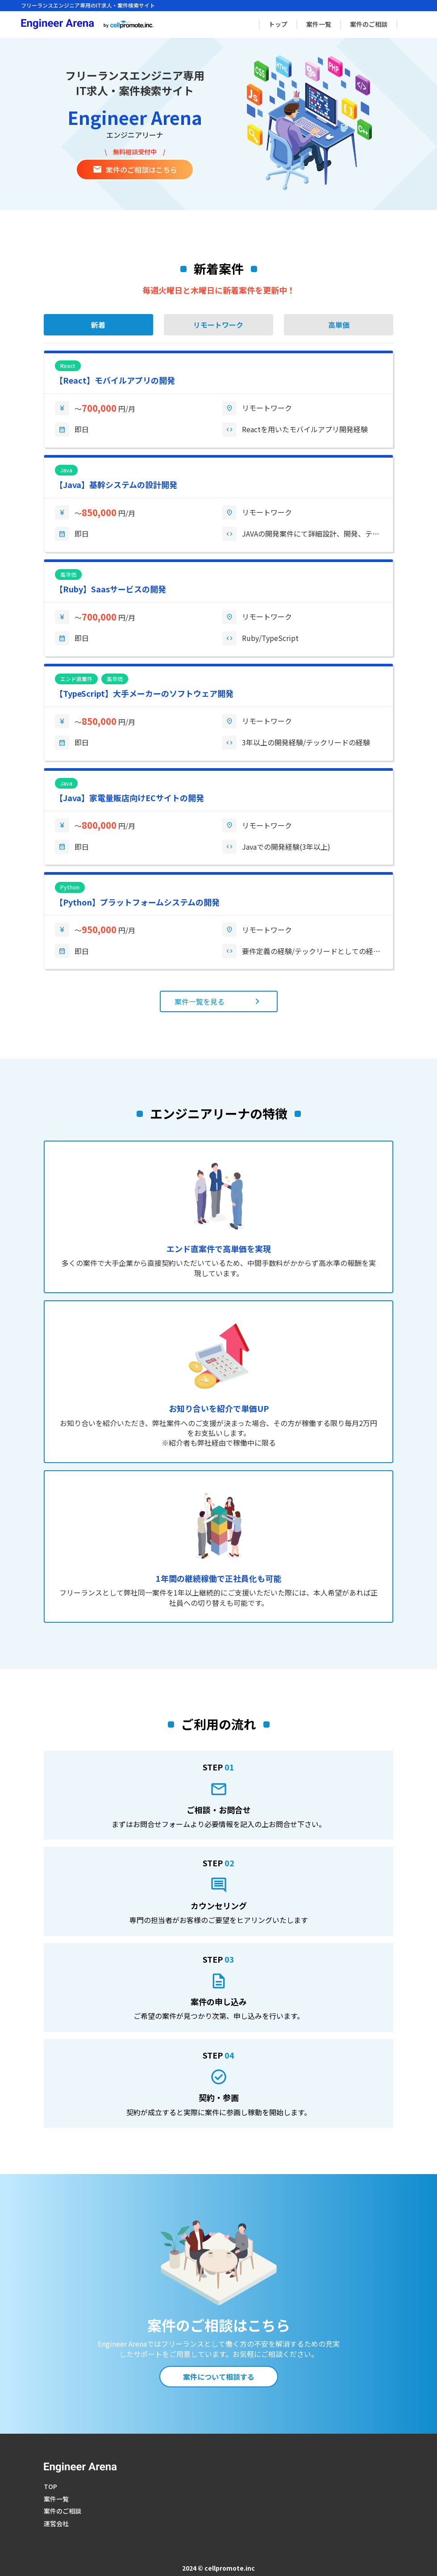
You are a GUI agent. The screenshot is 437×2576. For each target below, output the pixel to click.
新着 (98, 324)
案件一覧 (318, 24)
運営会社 (56, 2523)
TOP (50, 2486)
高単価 (339, 324)
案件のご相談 (368, 24)
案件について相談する (218, 2376)
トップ (278, 24)
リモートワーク (218, 324)
